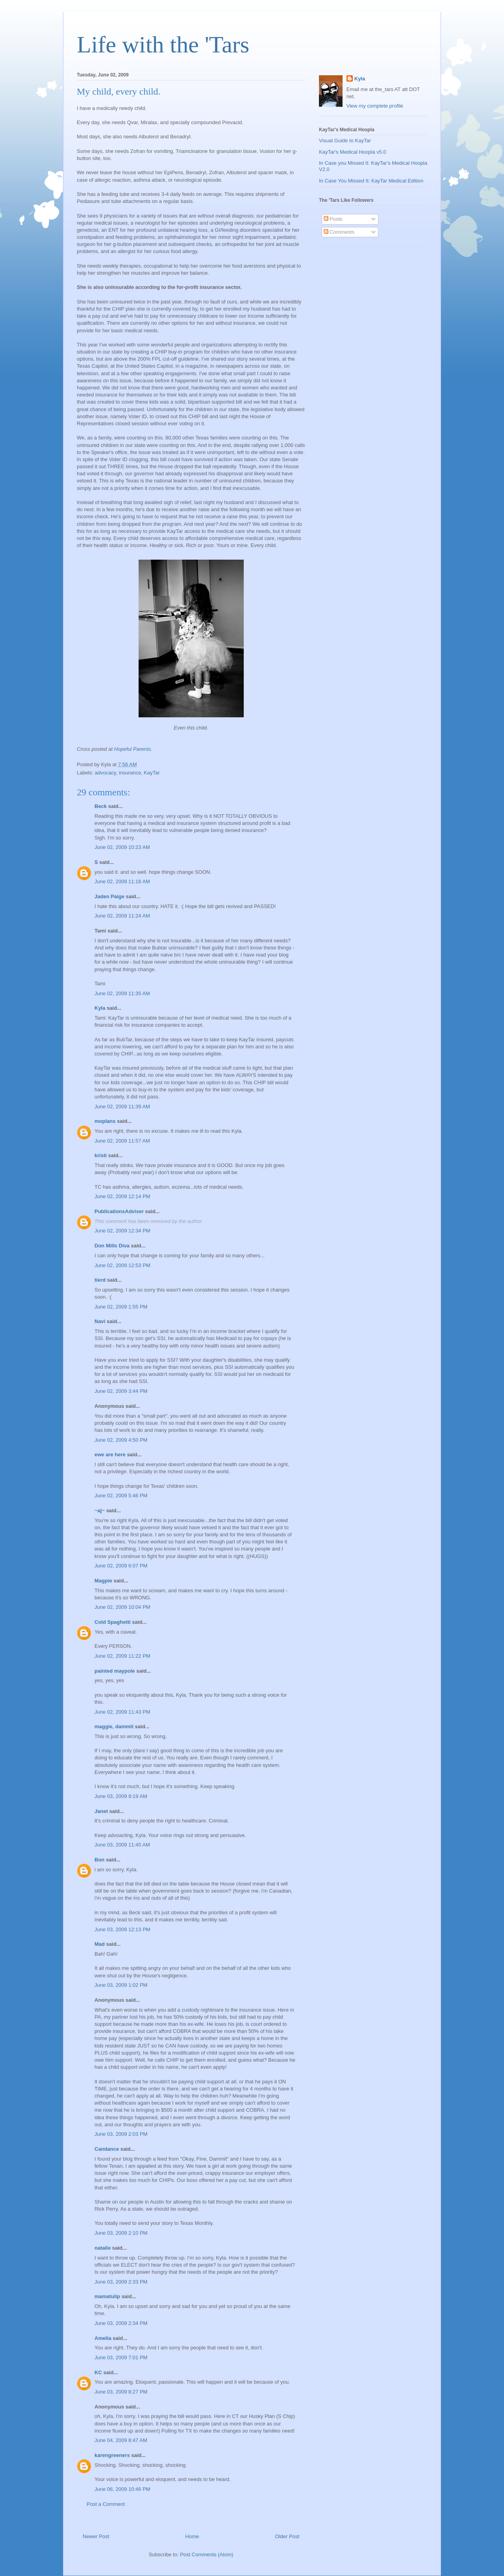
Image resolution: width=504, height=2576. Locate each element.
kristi (100, 1155)
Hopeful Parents (132, 749)
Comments (339, 232)
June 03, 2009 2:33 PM (120, 2282)
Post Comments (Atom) (206, 2554)
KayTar (151, 773)
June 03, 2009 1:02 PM (120, 1985)
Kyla (99, 1008)
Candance (106, 2149)
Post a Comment (106, 2504)
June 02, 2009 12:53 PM (122, 1265)
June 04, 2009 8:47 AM (120, 2440)
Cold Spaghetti (112, 1622)
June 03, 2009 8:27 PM (120, 2392)
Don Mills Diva (112, 1246)
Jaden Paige (109, 896)
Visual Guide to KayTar (345, 140)
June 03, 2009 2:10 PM (120, 2233)
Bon (99, 1860)
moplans (104, 1121)
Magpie (103, 1581)
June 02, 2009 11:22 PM (122, 1656)
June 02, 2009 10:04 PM (122, 1607)
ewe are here (110, 1454)
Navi (99, 1321)
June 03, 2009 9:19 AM (120, 1796)
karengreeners (112, 2455)
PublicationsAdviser (119, 1211)
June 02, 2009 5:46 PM (120, 1495)
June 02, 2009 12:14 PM (122, 1196)
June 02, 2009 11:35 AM (122, 993)
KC (98, 2372)
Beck (100, 806)
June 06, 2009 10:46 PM (122, 2489)
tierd (100, 1280)
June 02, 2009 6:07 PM (120, 1566)
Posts (333, 219)
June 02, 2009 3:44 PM (120, 1391)
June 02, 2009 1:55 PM (120, 1307)
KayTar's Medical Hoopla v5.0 (352, 152)
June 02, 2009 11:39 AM (122, 1106)
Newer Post (96, 2536)
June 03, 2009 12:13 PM (122, 1929)
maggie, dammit (113, 1726)
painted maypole (114, 1671)
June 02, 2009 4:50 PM (120, 1440)
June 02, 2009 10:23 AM (122, 847)
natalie (102, 2248)
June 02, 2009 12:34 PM (122, 1231)
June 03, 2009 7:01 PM (120, 2357)
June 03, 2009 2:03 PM (120, 2134)
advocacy (105, 773)
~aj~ (99, 1510)
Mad (99, 1944)
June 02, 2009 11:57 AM (122, 1141)
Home (192, 2536)
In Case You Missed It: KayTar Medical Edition (371, 181)
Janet (101, 1811)
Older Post (287, 2536)
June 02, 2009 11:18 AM (122, 881)
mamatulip (107, 2296)
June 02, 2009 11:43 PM (122, 1712)
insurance (130, 773)
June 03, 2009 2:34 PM (120, 2323)
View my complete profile (374, 106)
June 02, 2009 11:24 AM (122, 916)
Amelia (102, 2338)
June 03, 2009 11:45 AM (122, 1845)
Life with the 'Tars (163, 45)
